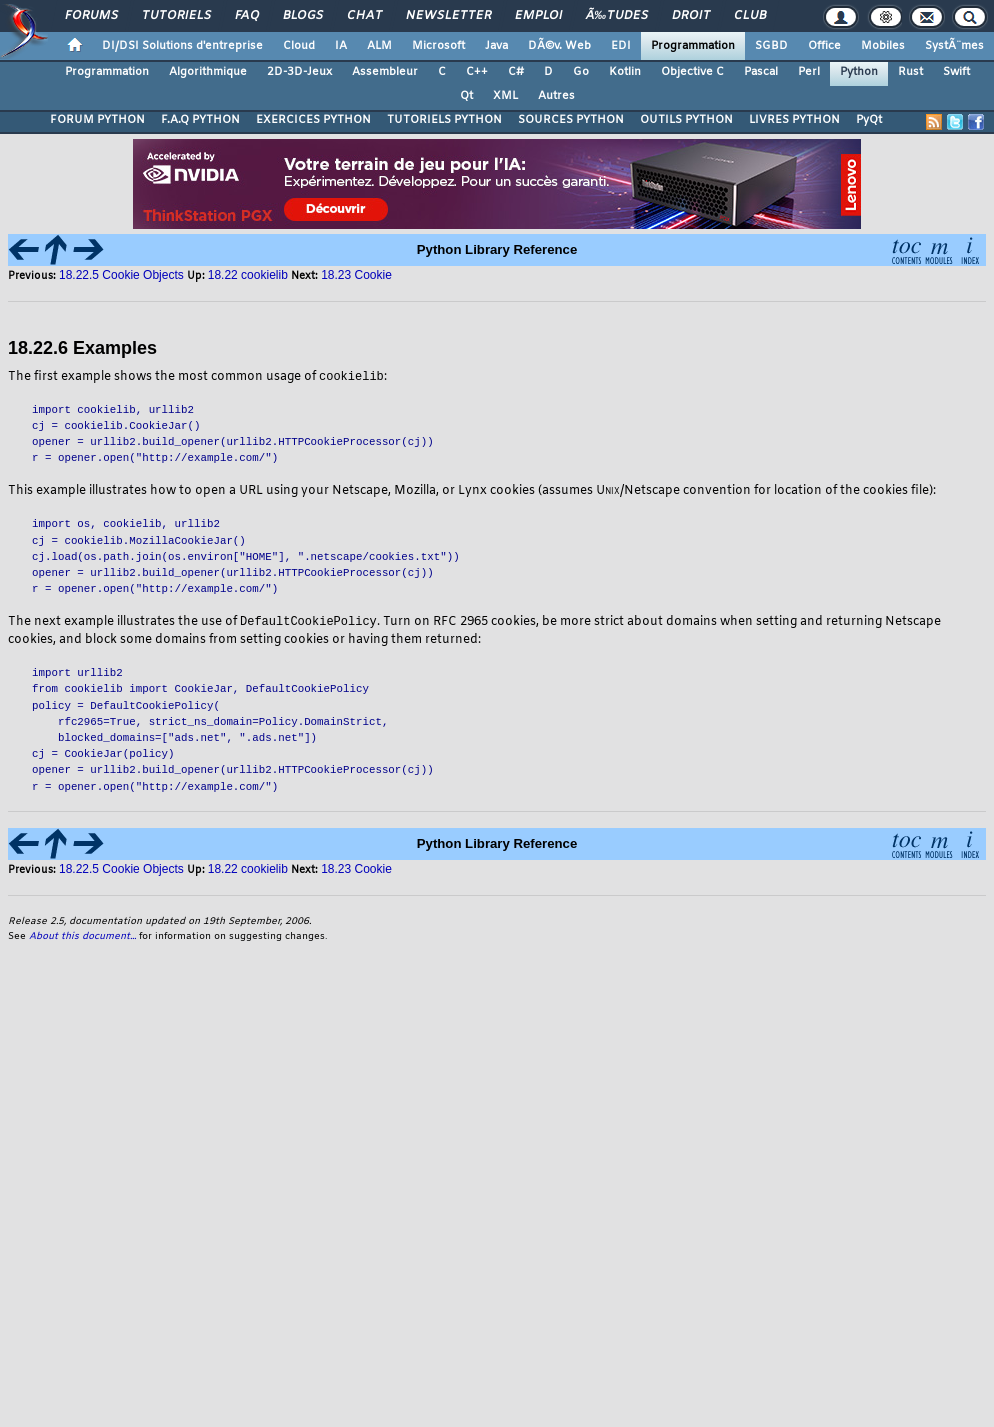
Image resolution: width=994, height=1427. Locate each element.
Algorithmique (208, 72)
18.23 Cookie (356, 275)
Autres (556, 96)
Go (581, 72)
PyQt (869, 120)
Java (496, 46)
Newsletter (448, 16)
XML (505, 96)
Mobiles (883, 46)
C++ (477, 72)
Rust (910, 72)
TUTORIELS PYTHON (444, 120)
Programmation (693, 46)
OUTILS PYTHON (686, 120)
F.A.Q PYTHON (200, 120)
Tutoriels (176, 16)
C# (516, 72)
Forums (91, 16)
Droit (691, 16)
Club (750, 16)
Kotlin (625, 72)
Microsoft (438, 46)
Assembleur (385, 72)
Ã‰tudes (617, 16)
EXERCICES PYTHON (313, 120)
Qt (466, 96)
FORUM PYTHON (97, 120)
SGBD (771, 46)
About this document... (82, 938)
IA (341, 46)
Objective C (692, 72)
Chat (364, 16)
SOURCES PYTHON (571, 120)
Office (824, 46)
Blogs (303, 16)
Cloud (299, 46)
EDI (621, 46)
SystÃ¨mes (954, 46)
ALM (379, 46)
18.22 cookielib (249, 275)
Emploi (538, 16)
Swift (956, 72)
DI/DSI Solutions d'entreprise (182, 46)
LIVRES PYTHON (794, 120)
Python (859, 72)
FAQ (247, 16)
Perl (809, 72)
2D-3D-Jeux (299, 72)
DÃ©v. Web (559, 46)
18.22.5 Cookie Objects (121, 275)
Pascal (761, 72)
